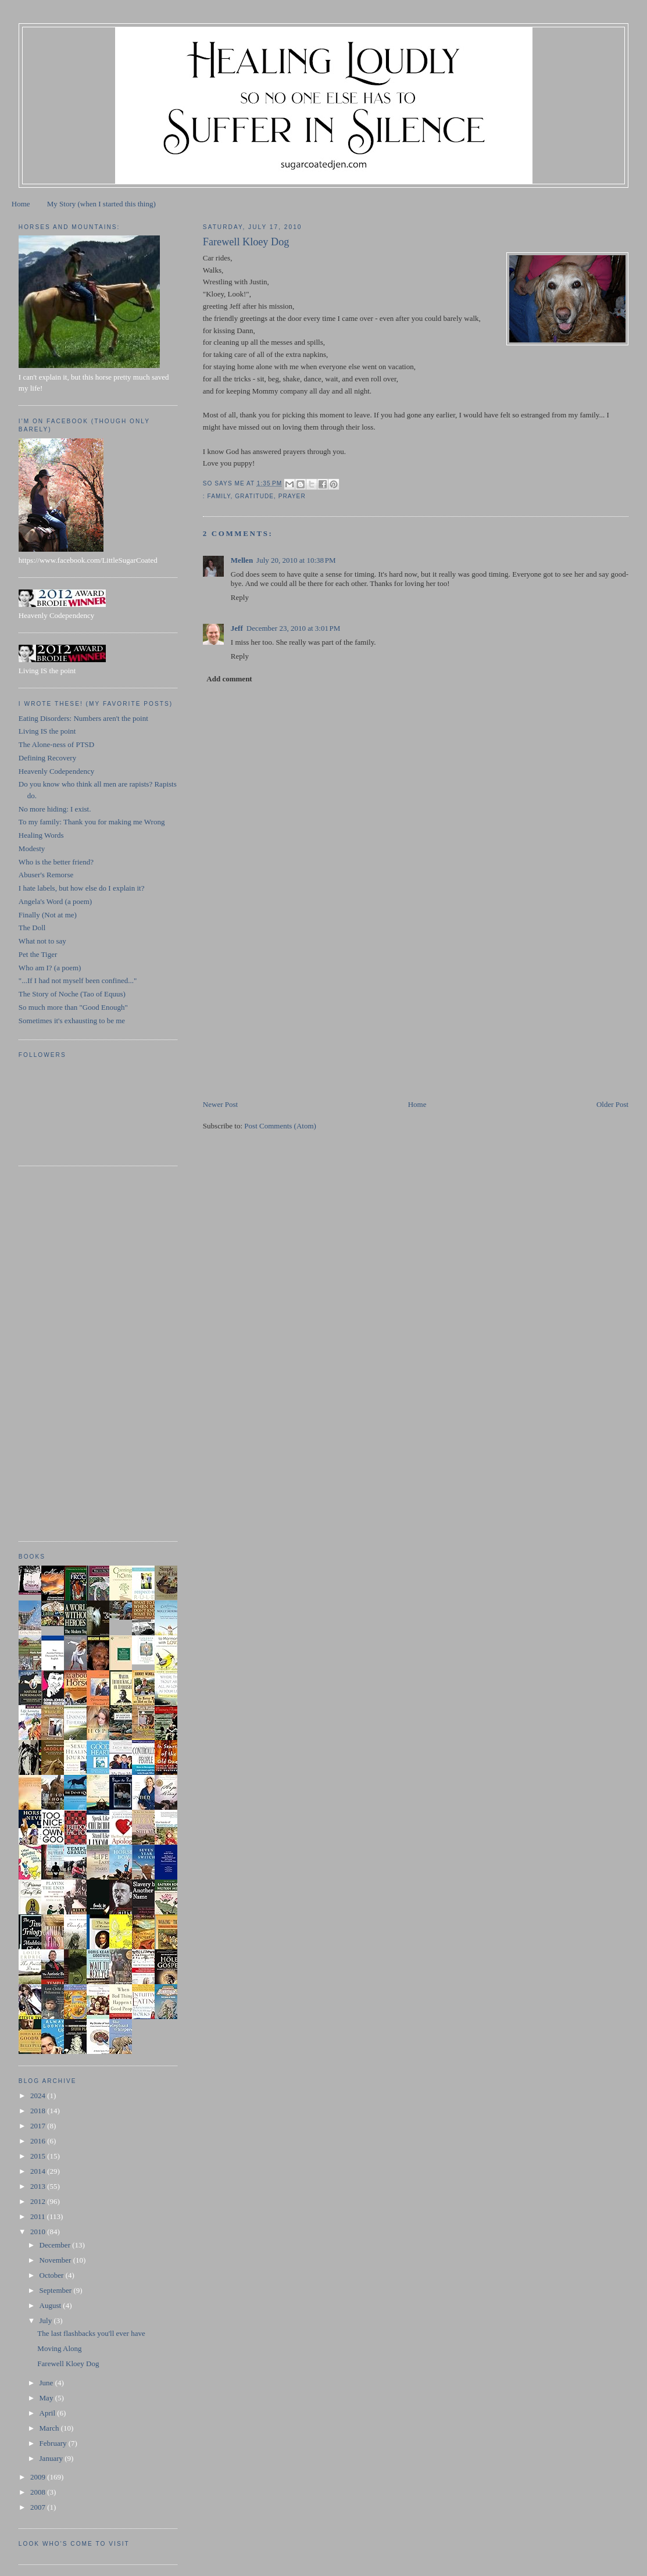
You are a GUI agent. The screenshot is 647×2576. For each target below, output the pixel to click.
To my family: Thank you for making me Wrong (92, 821)
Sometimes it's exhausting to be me (72, 1020)
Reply (240, 597)
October (53, 2275)
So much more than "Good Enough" (73, 1007)
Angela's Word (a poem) (55, 901)
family (219, 496)
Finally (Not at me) (48, 914)
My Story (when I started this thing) (101, 203)
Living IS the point (47, 731)
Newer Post (220, 1104)
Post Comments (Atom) (280, 1125)
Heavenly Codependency (56, 771)
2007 (38, 2507)
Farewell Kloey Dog (68, 2363)
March (50, 2428)
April (49, 2413)
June (47, 2382)
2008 (38, 2492)
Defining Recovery (47, 757)
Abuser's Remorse (46, 874)
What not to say (42, 941)
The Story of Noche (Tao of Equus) (72, 993)
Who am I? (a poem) (50, 967)
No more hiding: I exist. (55, 809)
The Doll (32, 927)
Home (21, 203)
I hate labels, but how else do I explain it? (82, 888)
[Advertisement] (290, 1017)
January (52, 2458)
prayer (292, 496)
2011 (38, 2216)
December (56, 2245)
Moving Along (59, 2348)
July (47, 2320)
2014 (38, 2171)
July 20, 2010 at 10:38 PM (295, 560)
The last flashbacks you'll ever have (91, 2333)
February (54, 2443)
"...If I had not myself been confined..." (78, 980)
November (56, 2260)
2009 (38, 2477)
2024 (38, 2095)
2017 (38, 2125)
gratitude (254, 496)
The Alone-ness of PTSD (56, 744)
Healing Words (41, 835)
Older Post (612, 1104)
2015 (38, 2156)
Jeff (237, 628)
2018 (38, 2110)
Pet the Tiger (38, 954)
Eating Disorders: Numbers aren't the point (83, 718)
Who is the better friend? (56, 862)
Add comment (229, 678)
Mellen (242, 560)
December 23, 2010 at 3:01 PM (293, 628)
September (57, 2290)
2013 (38, 2186)
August (51, 2305)
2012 (38, 2201)
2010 (38, 2231)
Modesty (32, 848)
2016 (38, 2140)
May (47, 2397)
